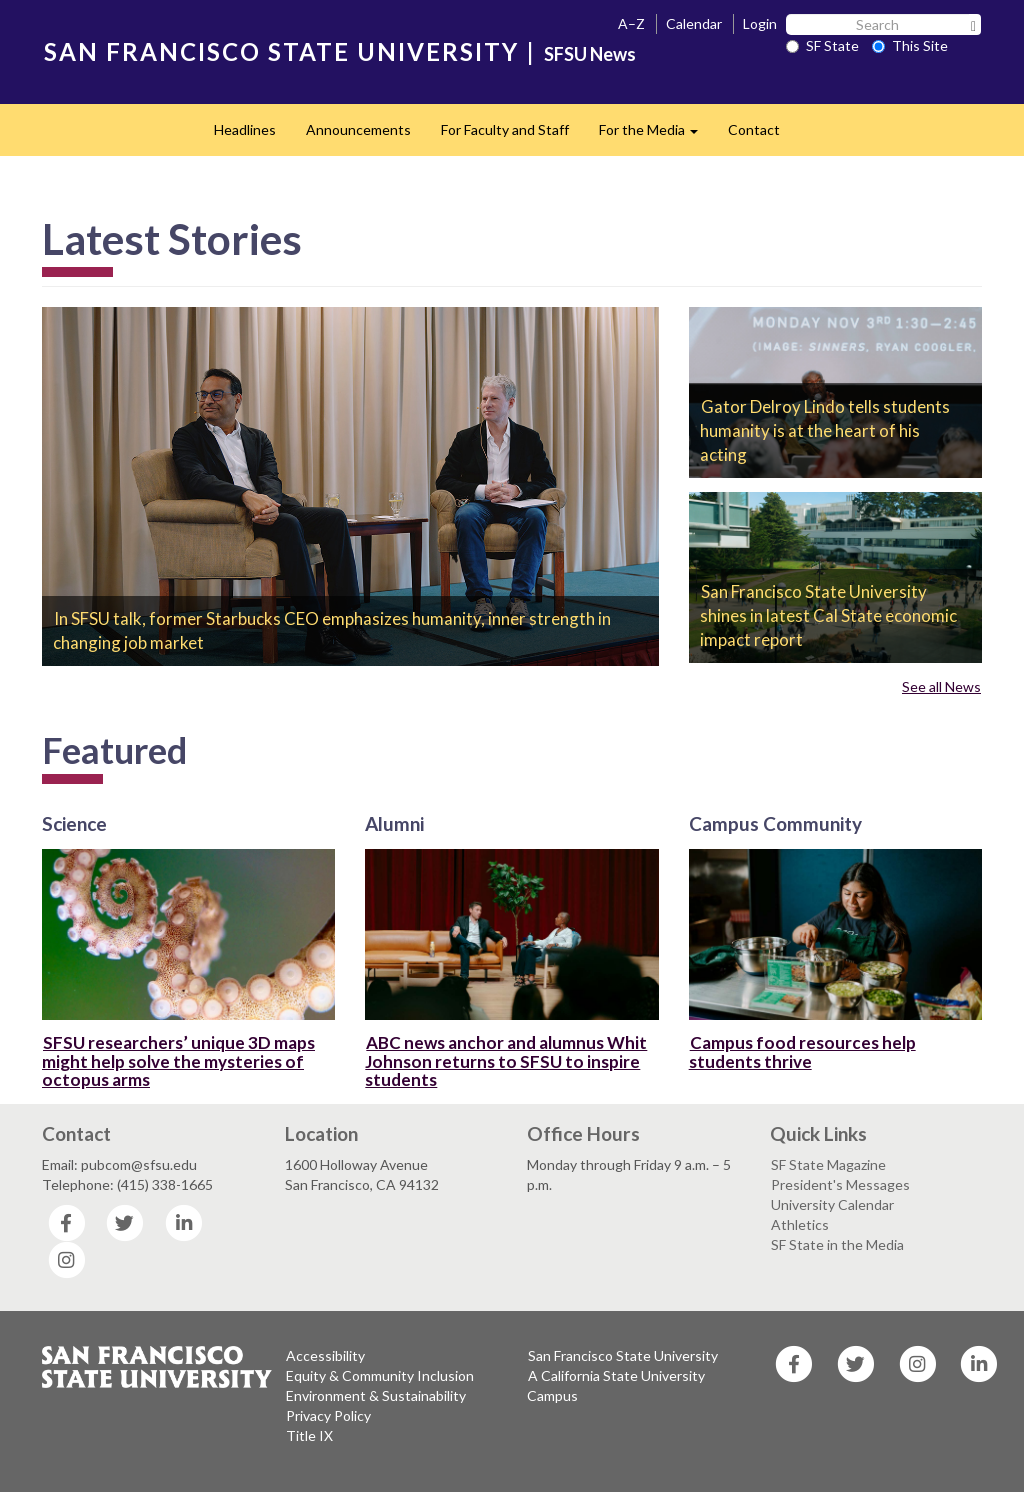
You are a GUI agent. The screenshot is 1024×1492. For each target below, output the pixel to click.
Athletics (800, 1224)
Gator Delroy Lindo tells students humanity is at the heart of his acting (825, 430)
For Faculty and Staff (505, 129)
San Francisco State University (623, 1355)
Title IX (309, 1435)
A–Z (631, 23)
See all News (941, 686)
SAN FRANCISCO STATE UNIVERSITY (281, 51)
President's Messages (840, 1184)
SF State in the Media (837, 1244)
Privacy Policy (328, 1415)
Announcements (358, 129)
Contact (754, 129)
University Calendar (832, 1204)
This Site (910, 45)
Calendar (694, 23)
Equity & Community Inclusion (380, 1375)
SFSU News (590, 54)
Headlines (245, 129)
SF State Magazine (828, 1164)
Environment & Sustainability (376, 1395)
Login (760, 23)
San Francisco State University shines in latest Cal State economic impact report (828, 615)
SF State (822, 45)
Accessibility (325, 1355)
